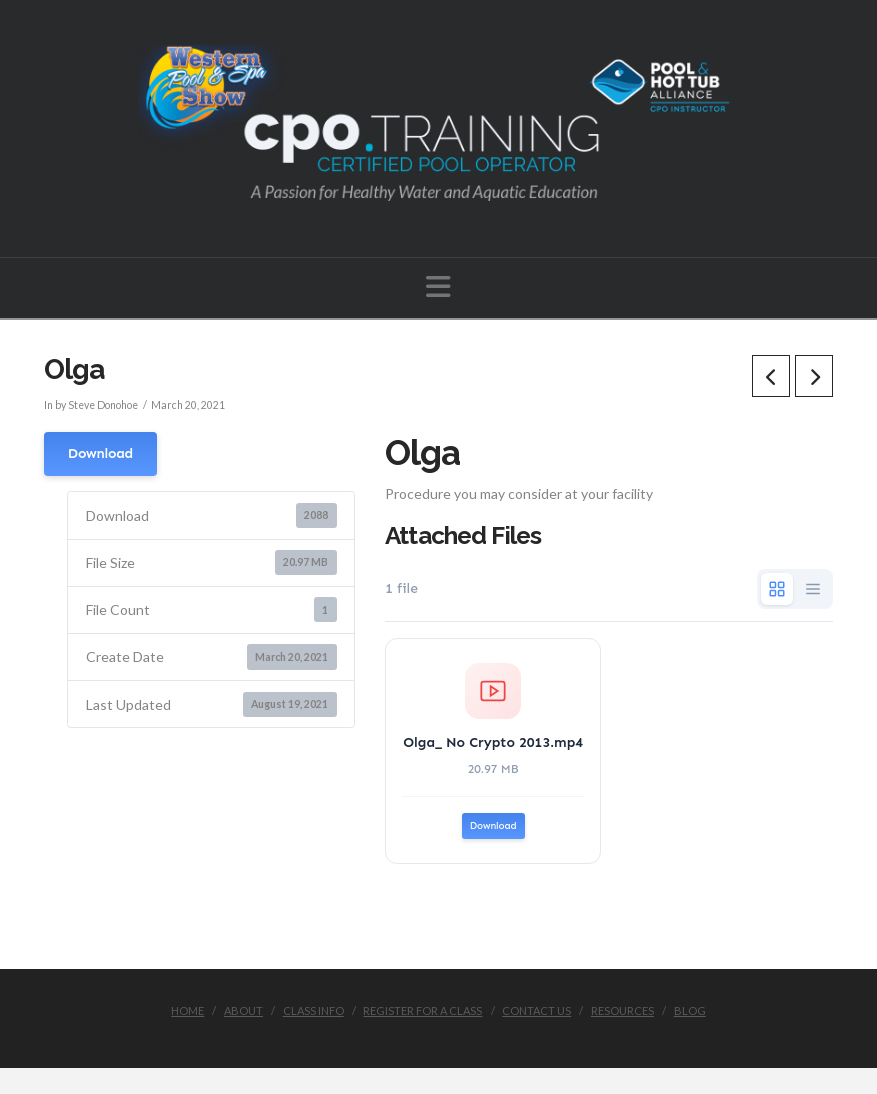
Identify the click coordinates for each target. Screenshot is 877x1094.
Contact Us (536, 1010)
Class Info (313, 1010)
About (243, 1010)
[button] (438, 286)
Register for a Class (422, 1010)
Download (100, 453)
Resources (622, 1010)
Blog (690, 1010)
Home (187, 1010)
